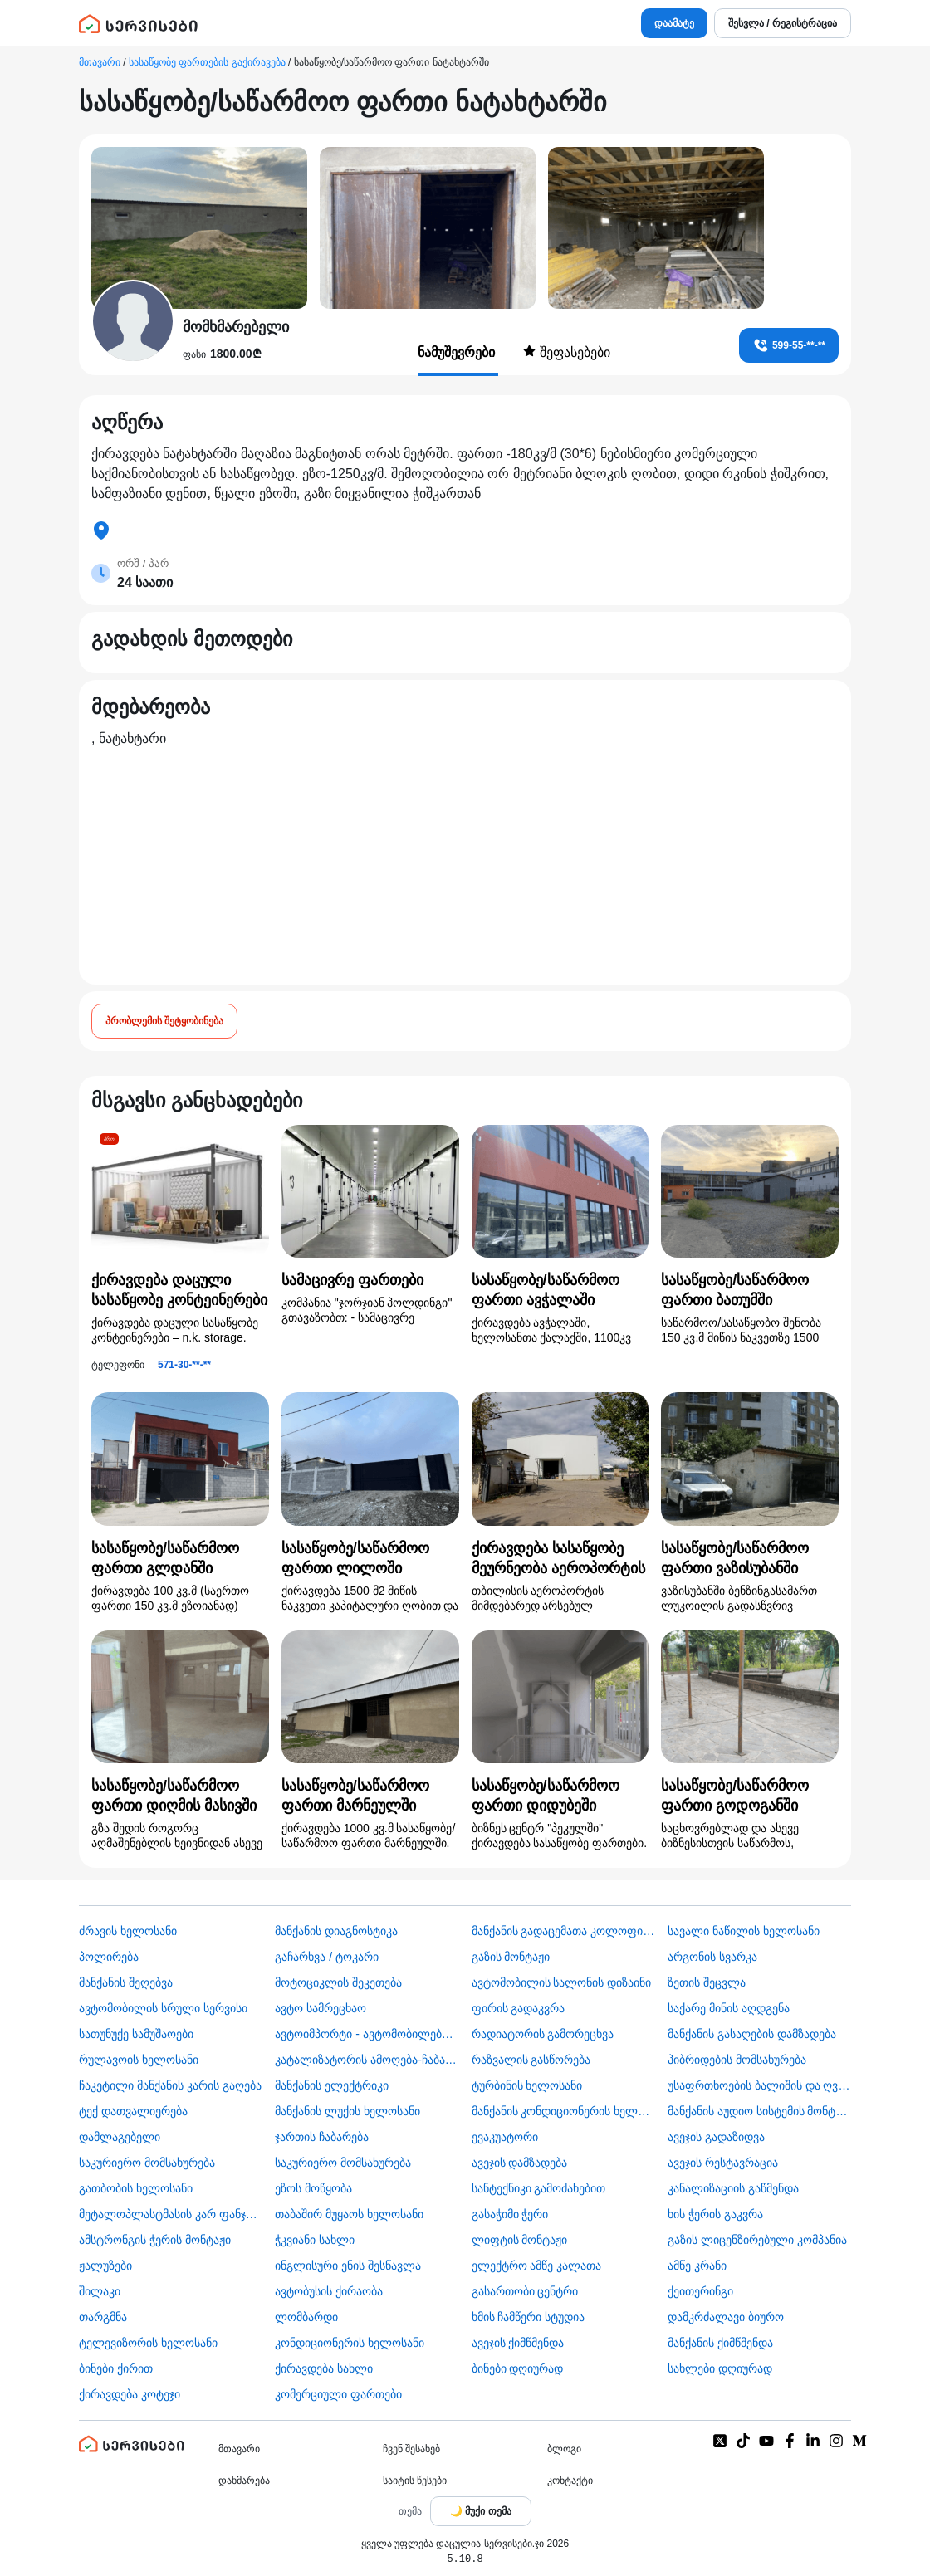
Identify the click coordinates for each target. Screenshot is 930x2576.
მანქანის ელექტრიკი (332, 2085)
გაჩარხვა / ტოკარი (327, 1956)
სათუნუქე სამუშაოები (136, 2034)
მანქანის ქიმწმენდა (720, 2342)
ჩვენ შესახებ (411, 2449)
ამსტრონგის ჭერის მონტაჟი (155, 2239)
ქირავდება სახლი (324, 2368)
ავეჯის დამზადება (520, 2162)
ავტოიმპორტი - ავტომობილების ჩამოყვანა (366, 2034)
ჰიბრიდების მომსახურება (737, 2059)
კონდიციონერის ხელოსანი (349, 2342)
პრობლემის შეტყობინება (164, 1021)
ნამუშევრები (458, 352)
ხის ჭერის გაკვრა (715, 2214)
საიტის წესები (415, 2480)
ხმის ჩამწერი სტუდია (528, 2317)
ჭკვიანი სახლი (315, 2239)
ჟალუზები (105, 2265)
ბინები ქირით (116, 2368)
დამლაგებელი (119, 2136)
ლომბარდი (306, 2317)
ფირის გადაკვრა (518, 2008)
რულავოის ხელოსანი (138, 2059)
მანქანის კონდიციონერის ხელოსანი (563, 2111)
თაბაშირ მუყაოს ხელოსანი (349, 2214)
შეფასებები (566, 352)
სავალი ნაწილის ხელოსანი (744, 1931)
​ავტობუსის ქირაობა (329, 2291)
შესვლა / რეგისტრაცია (782, 23)
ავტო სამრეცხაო (320, 2008)
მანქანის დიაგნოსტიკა (336, 1931)
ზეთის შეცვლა (707, 1982)
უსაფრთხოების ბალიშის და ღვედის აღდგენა (759, 2085)
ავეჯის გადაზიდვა (716, 2136)
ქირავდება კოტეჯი (129, 2394)
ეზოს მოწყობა (313, 2188)
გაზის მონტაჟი (511, 1956)
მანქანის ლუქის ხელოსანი (347, 2111)
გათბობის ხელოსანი (136, 2188)
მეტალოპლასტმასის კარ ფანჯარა (170, 2214)
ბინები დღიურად (518, 2368)
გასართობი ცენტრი (525, 2291)
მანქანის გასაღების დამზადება (752, 2034)
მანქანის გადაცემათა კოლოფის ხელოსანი (563, 1931)
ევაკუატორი (505, 2136)
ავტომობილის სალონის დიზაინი (562, 1982)
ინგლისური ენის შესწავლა (348, 2265)
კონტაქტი (570, 2480)
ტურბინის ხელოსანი (527, 2085)
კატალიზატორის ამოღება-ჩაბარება (366, 2059)
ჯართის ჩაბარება (322, 2136)
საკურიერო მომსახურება (147, 2162)
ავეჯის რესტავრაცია (723, 2162)
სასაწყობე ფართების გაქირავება (207, 62)
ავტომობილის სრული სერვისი (163, 2008)
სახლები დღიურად (720, 2368)
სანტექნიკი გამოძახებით (539, 2188)
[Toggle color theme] (480, 2511)
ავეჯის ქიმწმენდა (518, 2342)
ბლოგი (564, 2449)
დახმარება (244, 2480)
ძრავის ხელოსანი (128, 1931)
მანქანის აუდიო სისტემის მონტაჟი (759, 2111)
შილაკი (99, 2291)
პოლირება (109, 1956)
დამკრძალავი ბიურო (726, 2317)
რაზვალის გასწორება (531, 2059)
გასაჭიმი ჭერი (510, 2214)
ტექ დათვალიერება (133, 2111)
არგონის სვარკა (712, 1956)
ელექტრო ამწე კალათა (537, 2265)
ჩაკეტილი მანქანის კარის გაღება (170, 2085)
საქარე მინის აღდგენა (729, 2008)
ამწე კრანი (697, 2265)
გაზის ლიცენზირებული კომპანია (757, 2239)
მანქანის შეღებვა (126, 1982)
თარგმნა (103, 2317)
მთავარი (99, 62)
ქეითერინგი (700, 2291)
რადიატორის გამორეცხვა (543, 2034)
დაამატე (674, 23)
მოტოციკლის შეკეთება (338, 1982)
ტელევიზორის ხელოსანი (148, 2342)
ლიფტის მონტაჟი (520, 2239)
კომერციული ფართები (338, 2394)
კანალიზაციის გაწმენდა (733, 2188)
